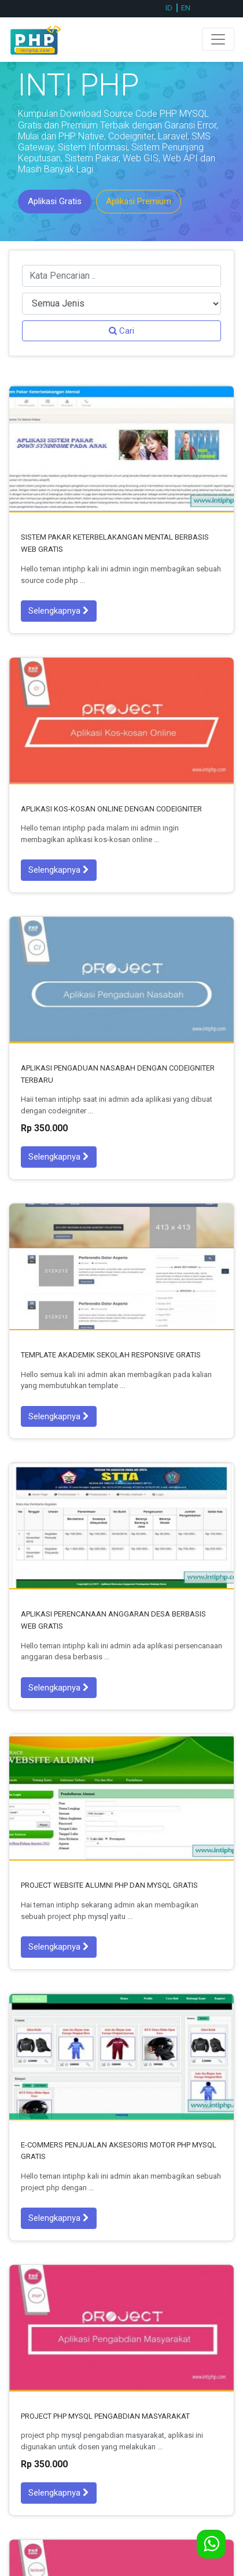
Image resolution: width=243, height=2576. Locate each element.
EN (185, 7)
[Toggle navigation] (218, 39)
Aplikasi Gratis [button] (55, 201)
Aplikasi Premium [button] (138, 201)
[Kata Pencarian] (122, 276)
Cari (121, 331)
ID (168, 7)
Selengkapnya (58, 611)
